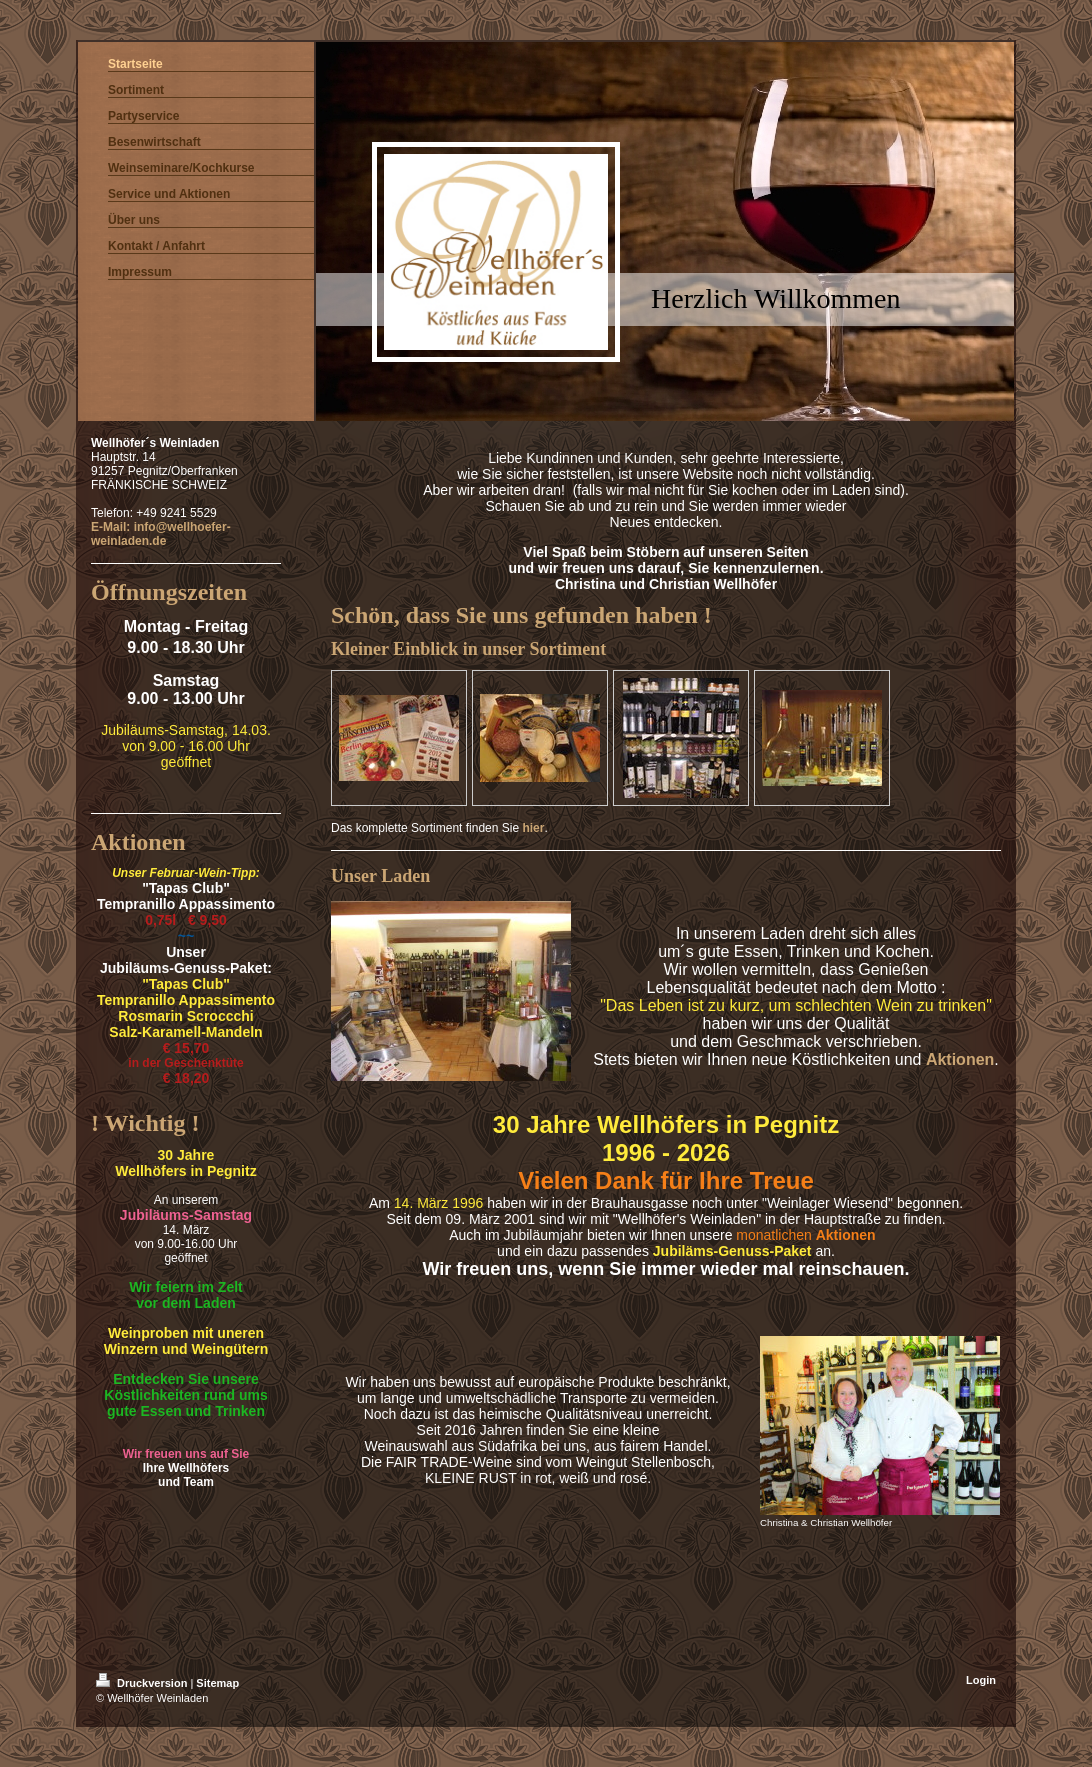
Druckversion (143, 1683)
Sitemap (217, 1683)
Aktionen (960, 1059)
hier (533, 828)
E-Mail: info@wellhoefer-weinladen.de (161, 534)
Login (981, 1680)
